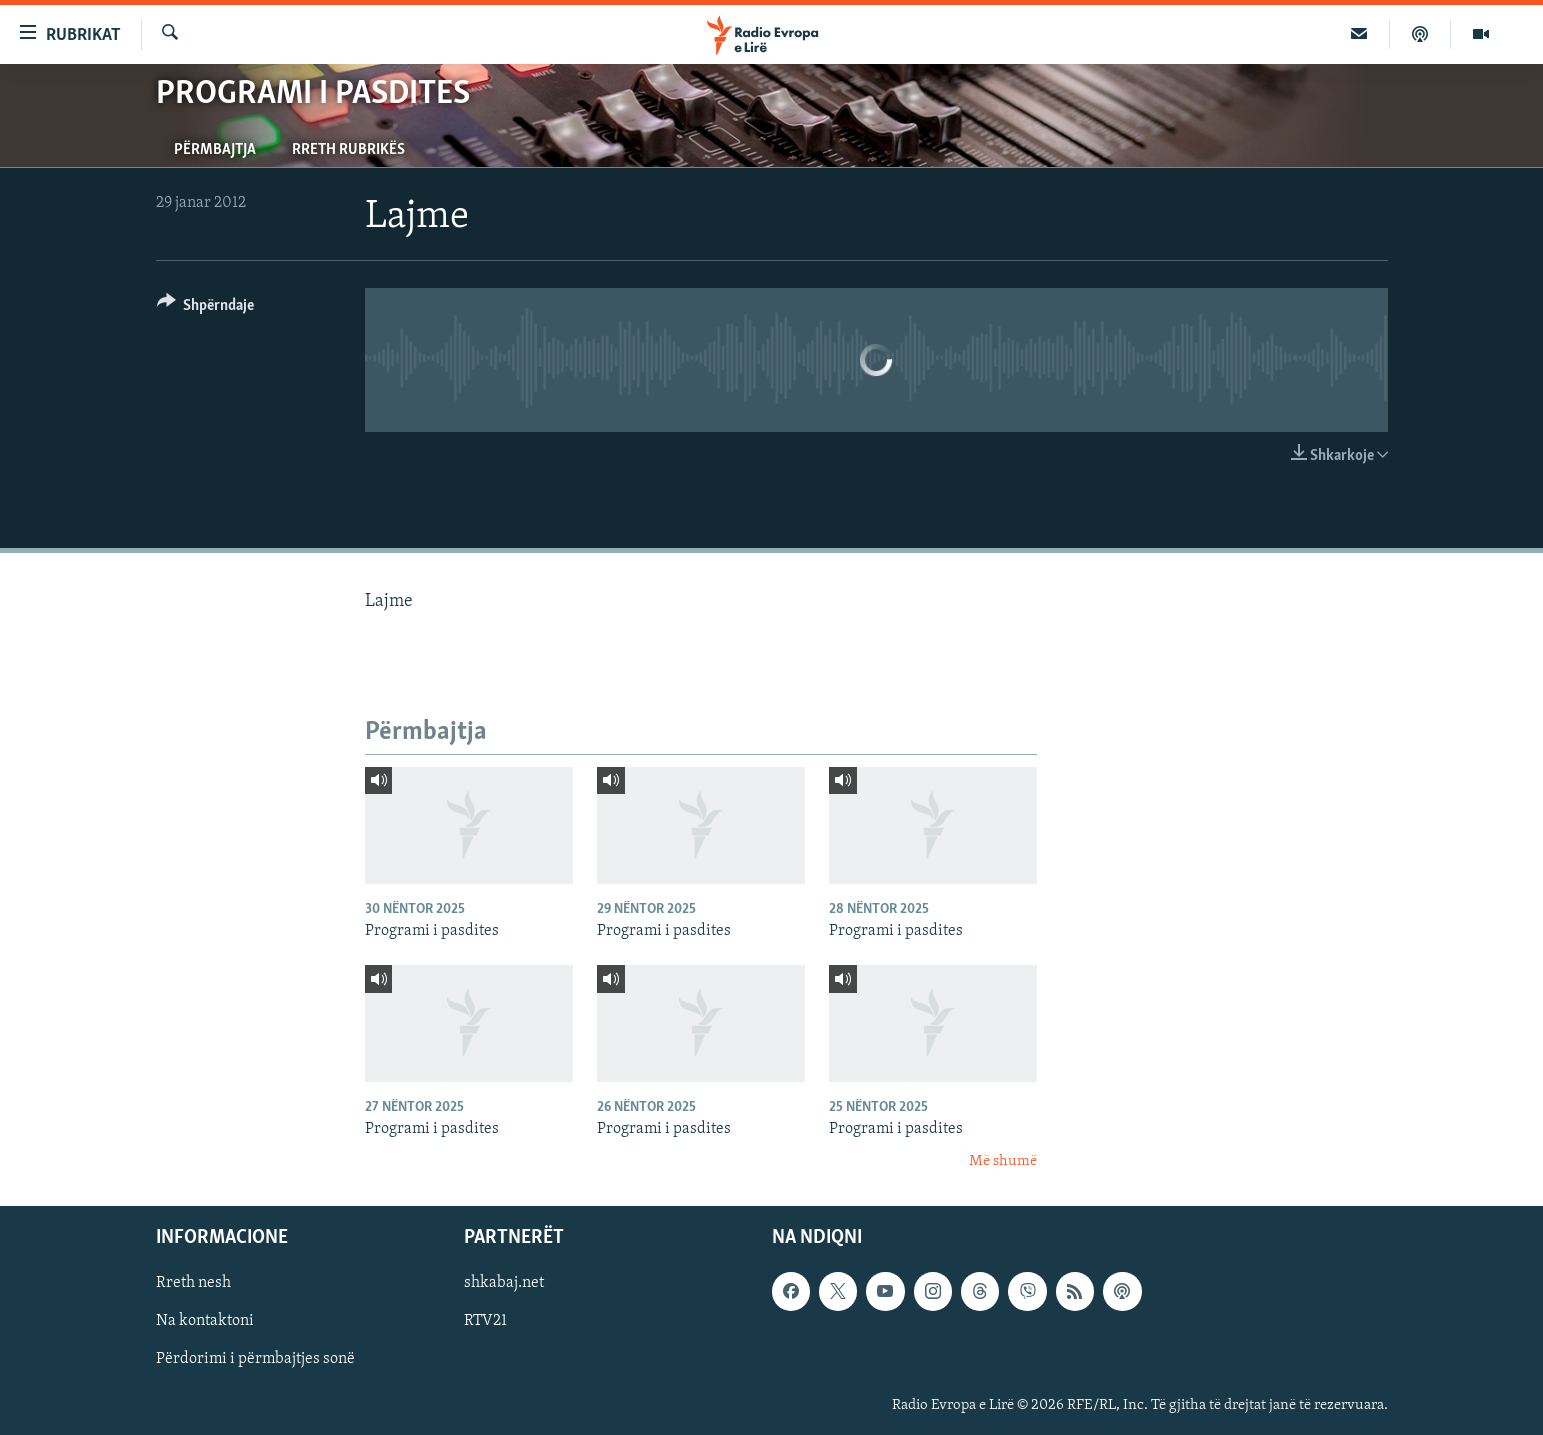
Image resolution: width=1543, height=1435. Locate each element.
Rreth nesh (193, 1284)
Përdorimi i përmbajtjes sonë (255, 1360)
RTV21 (485, 1322)
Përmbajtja (215, 150)
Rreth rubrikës (348, 150)
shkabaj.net (504, 1284)
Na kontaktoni (205, 1322)
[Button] (206, 308)
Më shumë (1003, 1161)
